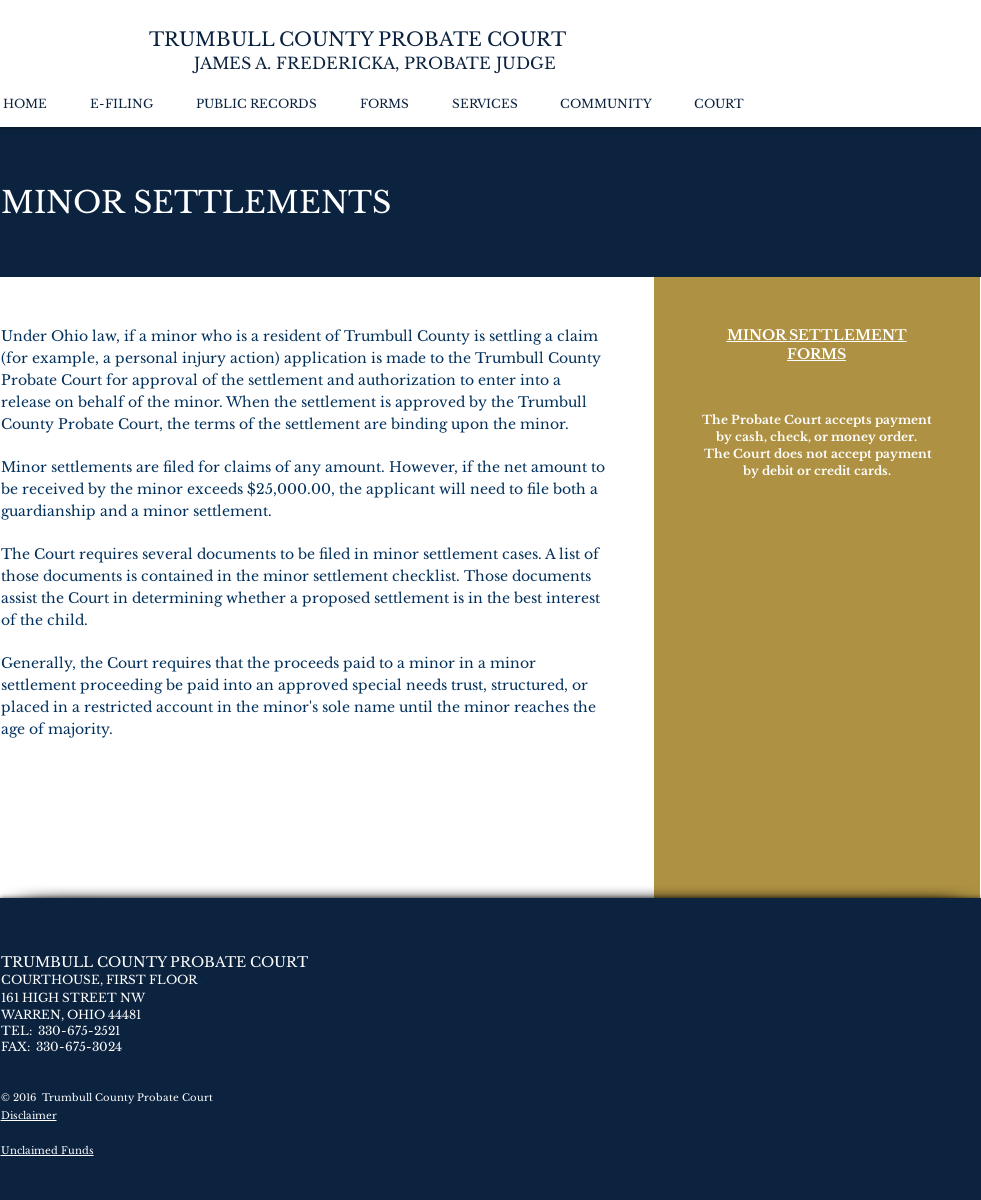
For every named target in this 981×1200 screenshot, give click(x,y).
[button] (263, 103)
